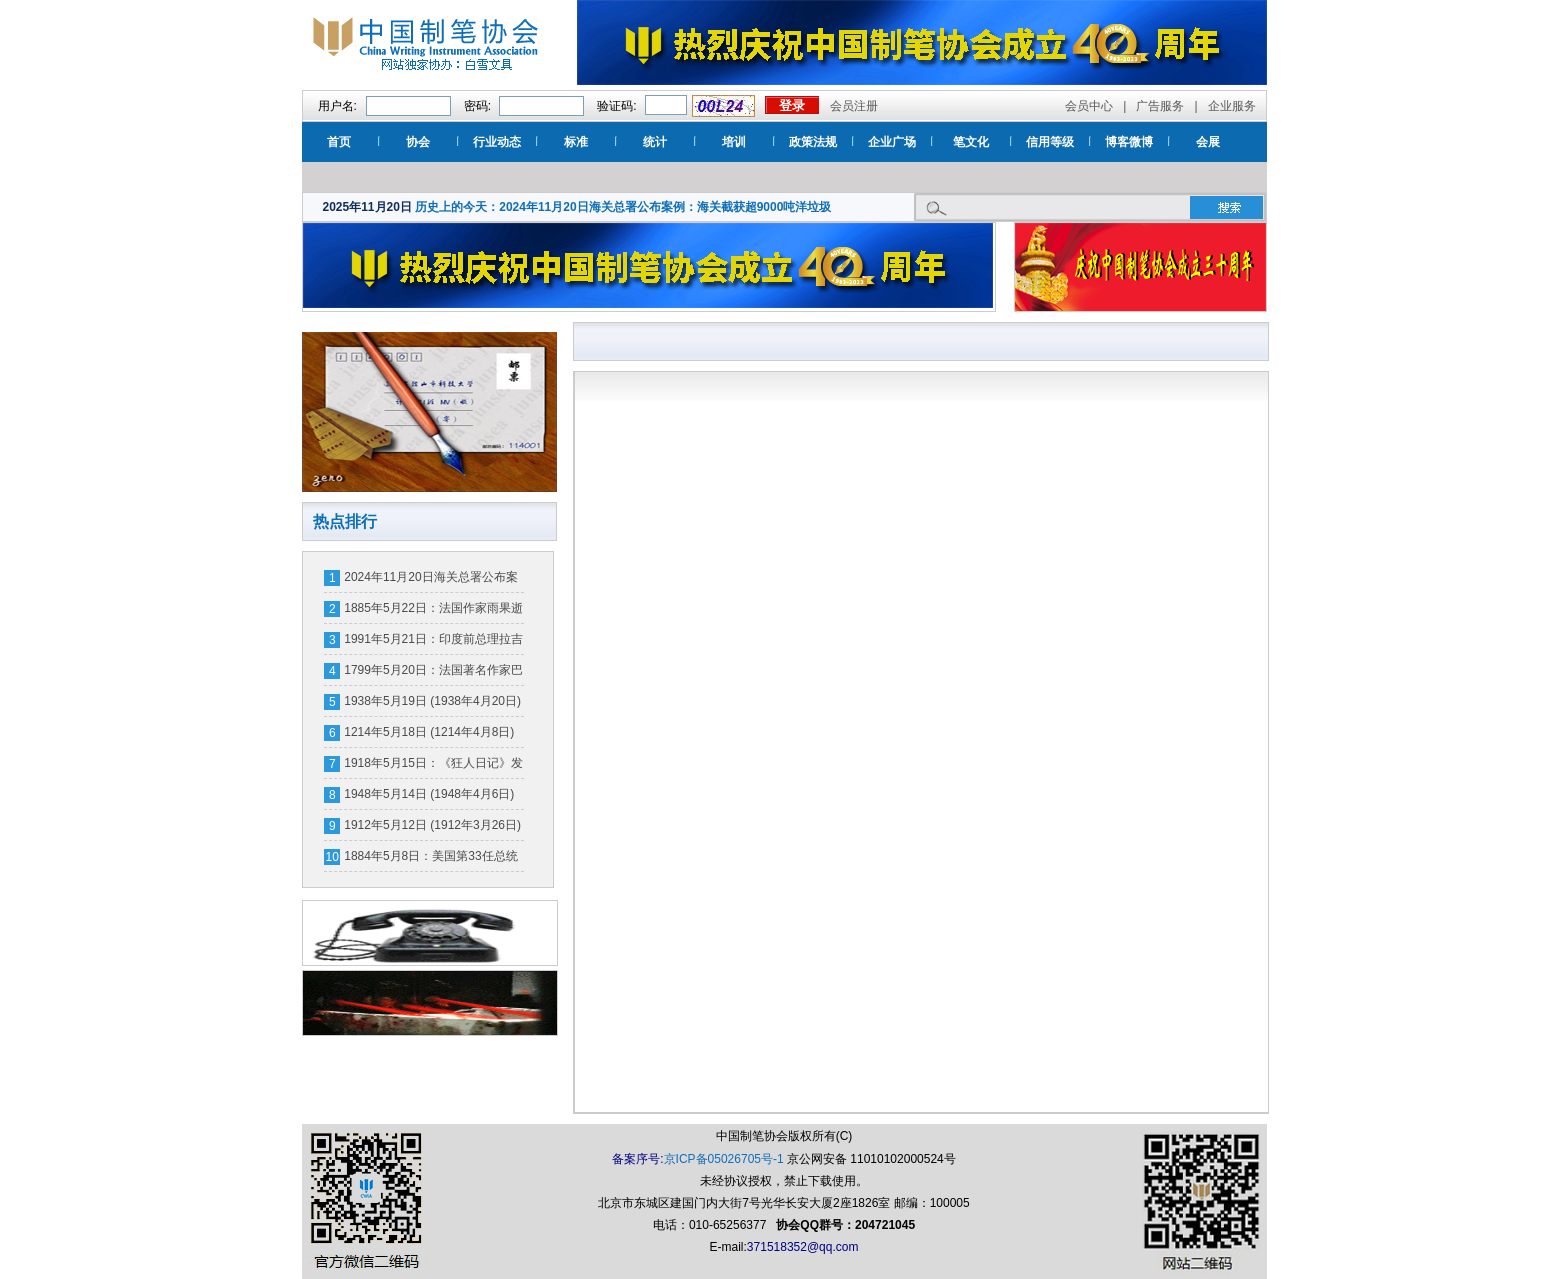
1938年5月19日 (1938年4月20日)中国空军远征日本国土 (432, 705)
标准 (576, 142)
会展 (1208, 142)
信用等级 (1050, 142)
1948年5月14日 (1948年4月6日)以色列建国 (429, 798)
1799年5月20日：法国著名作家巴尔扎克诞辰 (433, 674)
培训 (734, 142)
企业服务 (1232, 106)
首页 (339, 142)
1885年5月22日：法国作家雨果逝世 (433, 612)
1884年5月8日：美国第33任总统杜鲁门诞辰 (430, 860)
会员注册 (854, 106)
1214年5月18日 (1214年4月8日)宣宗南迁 (429, 736)
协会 (418, 142)
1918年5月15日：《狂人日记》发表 (433, 767)
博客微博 (1129, 142)
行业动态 (497, 142)
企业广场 (892, 142)
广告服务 (1160, 106)
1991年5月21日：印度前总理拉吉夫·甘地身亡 (433, 643)
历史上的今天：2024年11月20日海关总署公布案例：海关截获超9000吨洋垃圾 (623, 207)
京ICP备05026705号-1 (724, 1159)
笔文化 (971, 142)
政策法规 (813, 142)
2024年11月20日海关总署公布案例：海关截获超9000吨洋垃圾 (430, 581)
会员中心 (1089, 106)
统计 (655, 142)
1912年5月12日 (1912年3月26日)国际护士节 (432, 829)
